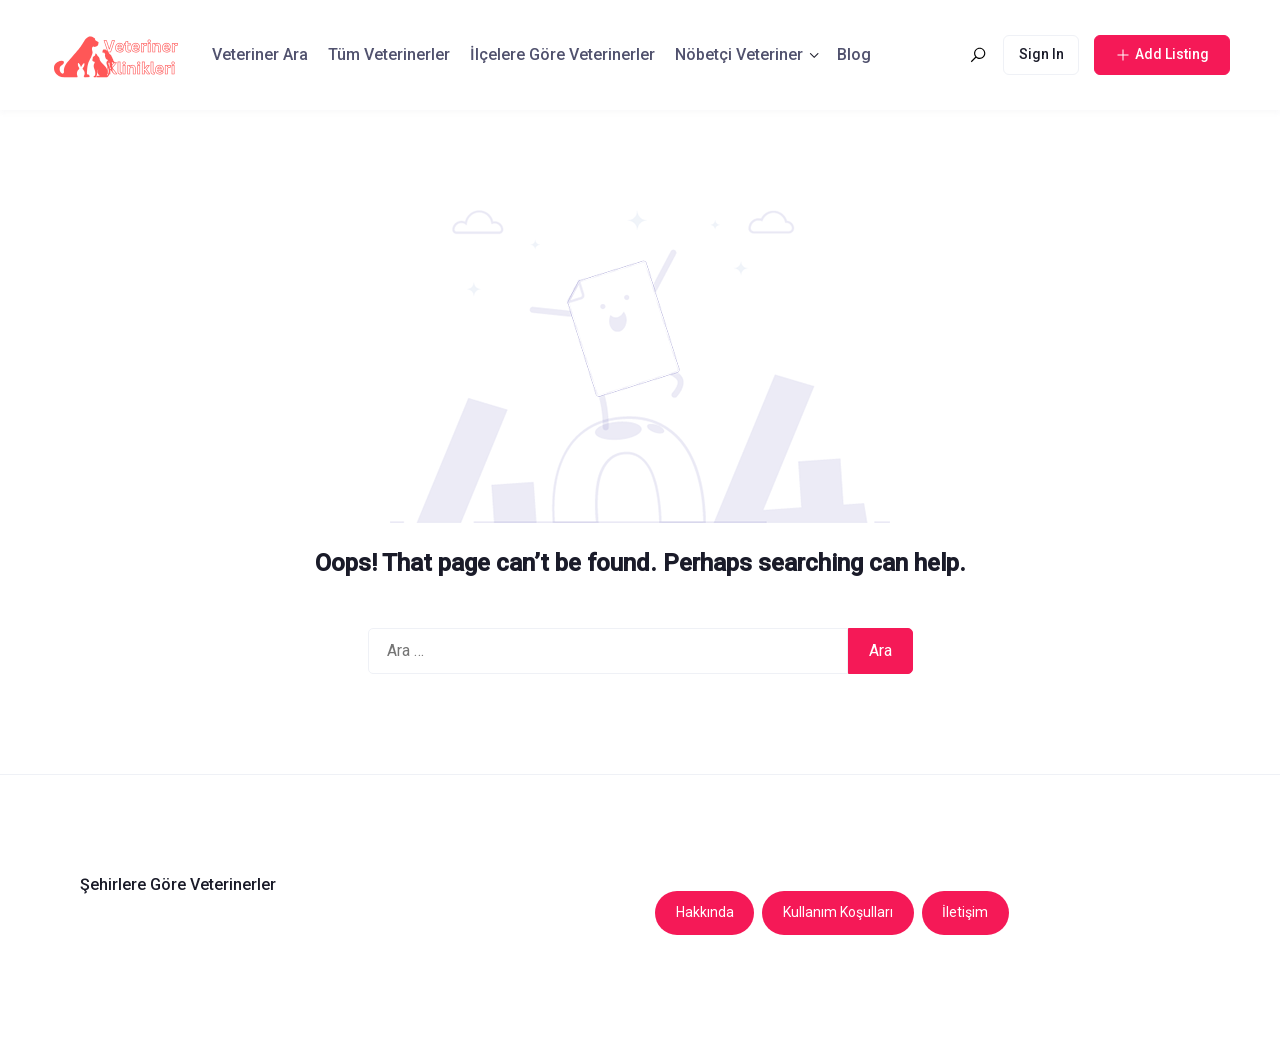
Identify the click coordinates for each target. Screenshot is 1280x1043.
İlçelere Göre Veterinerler (562, 54)
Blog (854, 54)
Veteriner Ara (260, 54)
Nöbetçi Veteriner (739, 54)
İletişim (965, 912)
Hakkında (705, 912)
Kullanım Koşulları (838, 912)
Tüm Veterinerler (389, 54)
